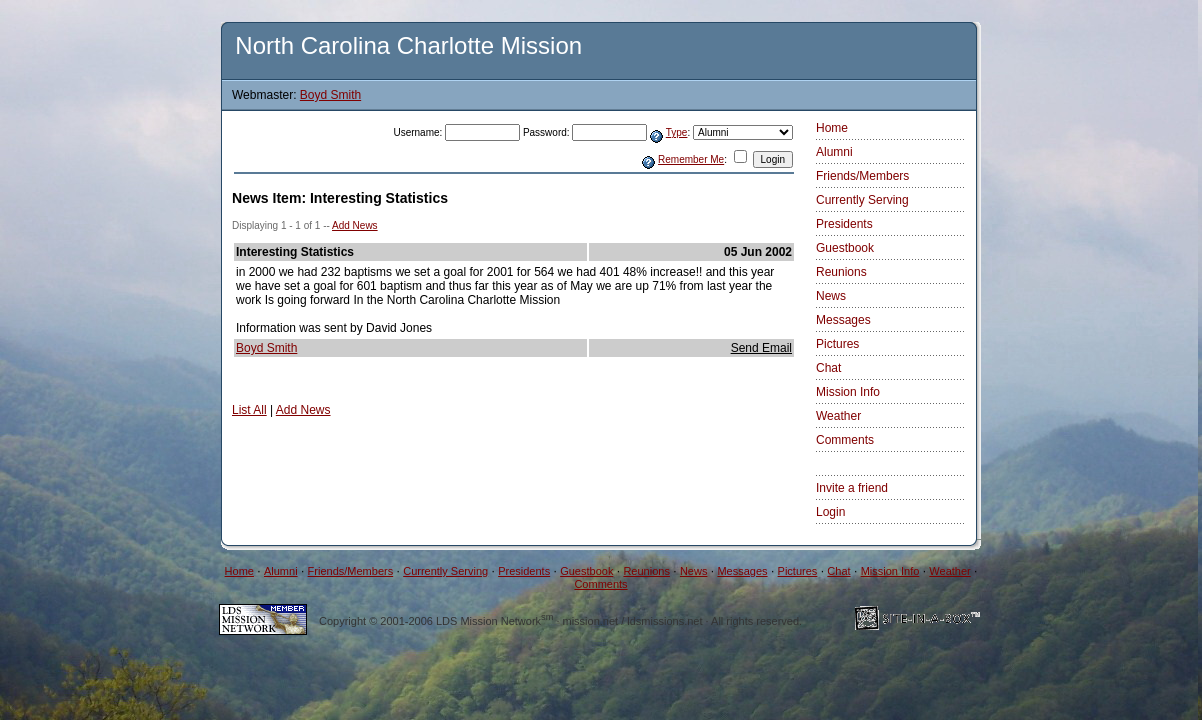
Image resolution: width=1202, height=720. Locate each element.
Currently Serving (862, 200)
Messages (843, 320)
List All (249, 410)
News (831, 296)
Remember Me (691, 159)
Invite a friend (852, 488)
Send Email (761, 348)
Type (677, 132)
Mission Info (848, 392)
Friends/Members (862, 176)
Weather (838, 416)
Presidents (844, 224)
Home (832, 128)
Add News (355, 225)
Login (830, 512)
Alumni (834, 152)
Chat (828, 368)
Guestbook (845, 248)
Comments (845, 440)
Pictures (837, 344)
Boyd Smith (330, 95)
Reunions (841, 272)
